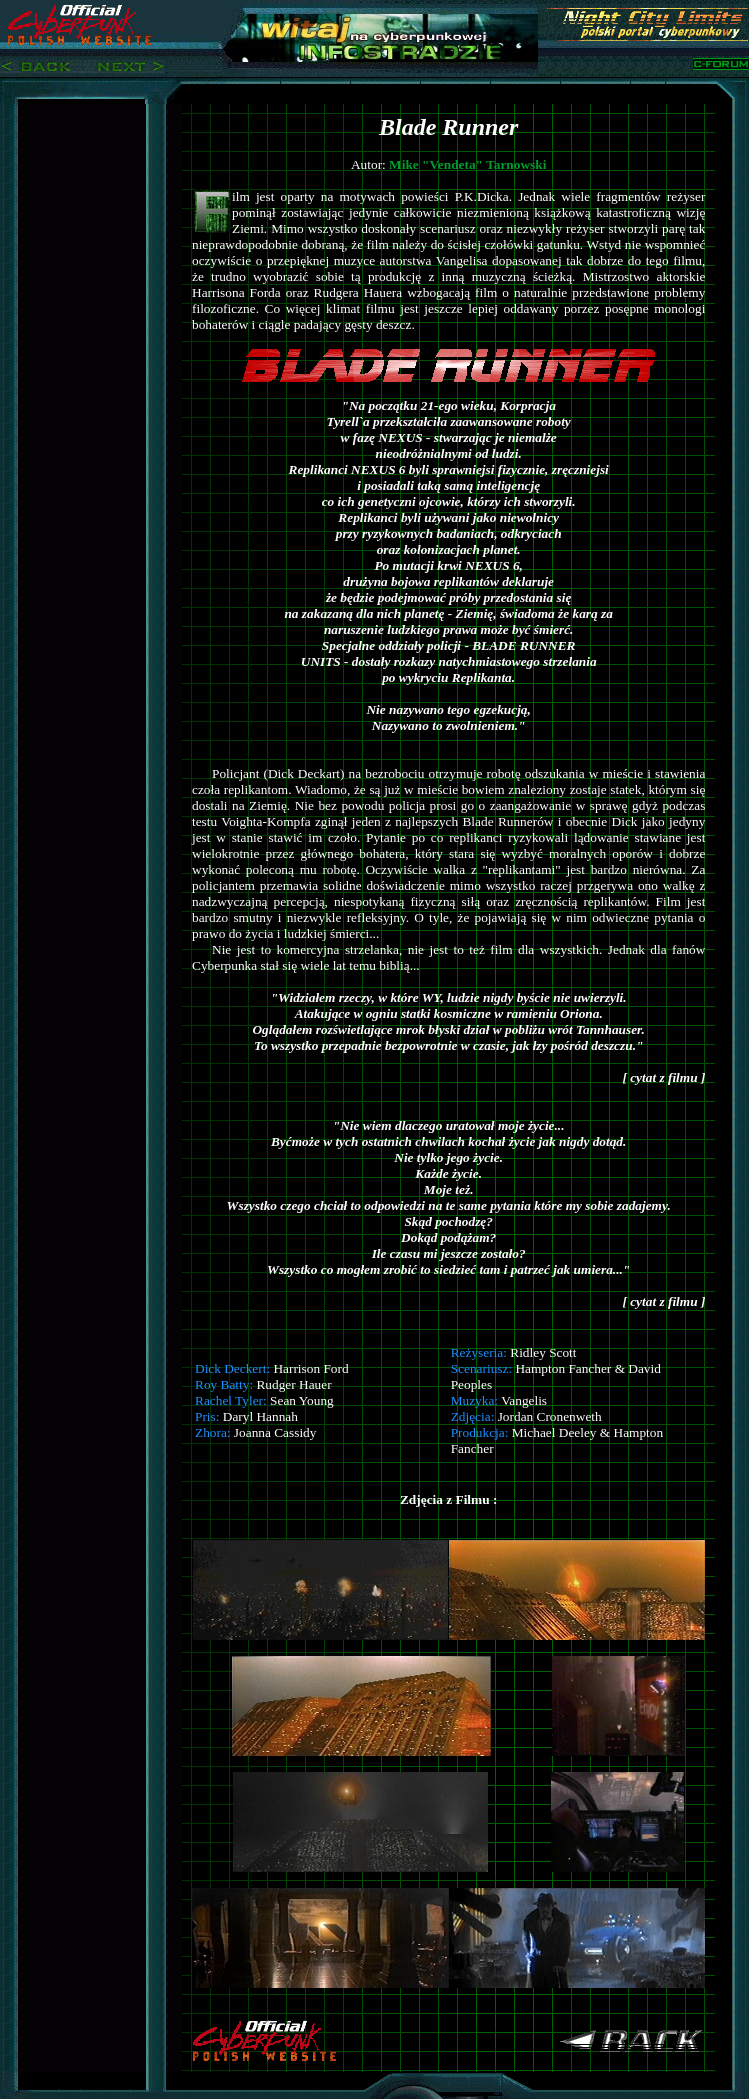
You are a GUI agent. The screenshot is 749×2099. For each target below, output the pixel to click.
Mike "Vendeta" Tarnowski (467, 164)
